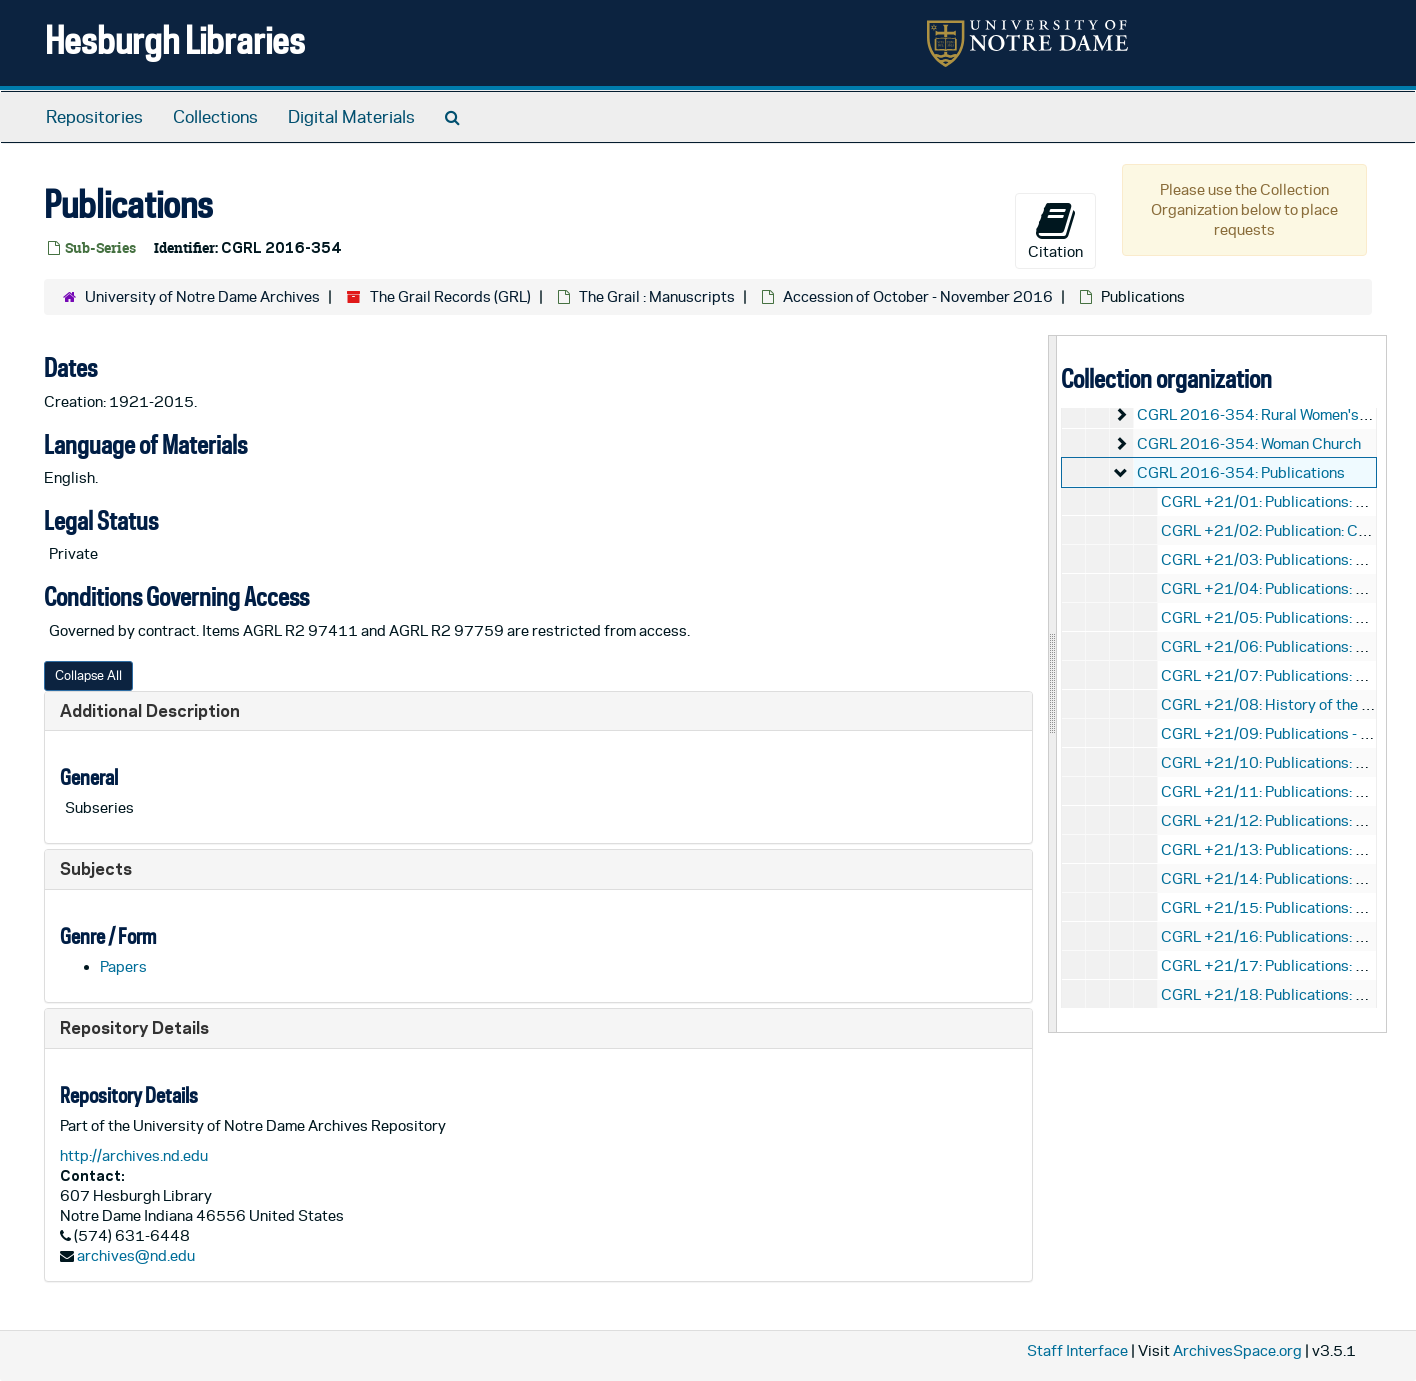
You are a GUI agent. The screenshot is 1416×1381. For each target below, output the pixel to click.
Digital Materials (351, 117)
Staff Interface (1077, 1350)
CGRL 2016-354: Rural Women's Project (1274, 414)
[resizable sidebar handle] (1053, 683)
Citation (1055, 230)
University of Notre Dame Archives (202, 296)
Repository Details (134, 1027)
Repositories (94, 117)
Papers (123, 966)
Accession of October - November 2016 (918, 296)
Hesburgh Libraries (175, 39)
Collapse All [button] (88, 675)
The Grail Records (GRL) (450, 296)
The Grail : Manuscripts (657, 296)
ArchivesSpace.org (1237, 1350)
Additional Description (150, 710)
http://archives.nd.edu (134, 1155)
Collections (215, 117)
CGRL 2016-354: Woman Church (1249, 443)
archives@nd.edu (136, 1255)
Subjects (96, 868)
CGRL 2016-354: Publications (1241, 472)
